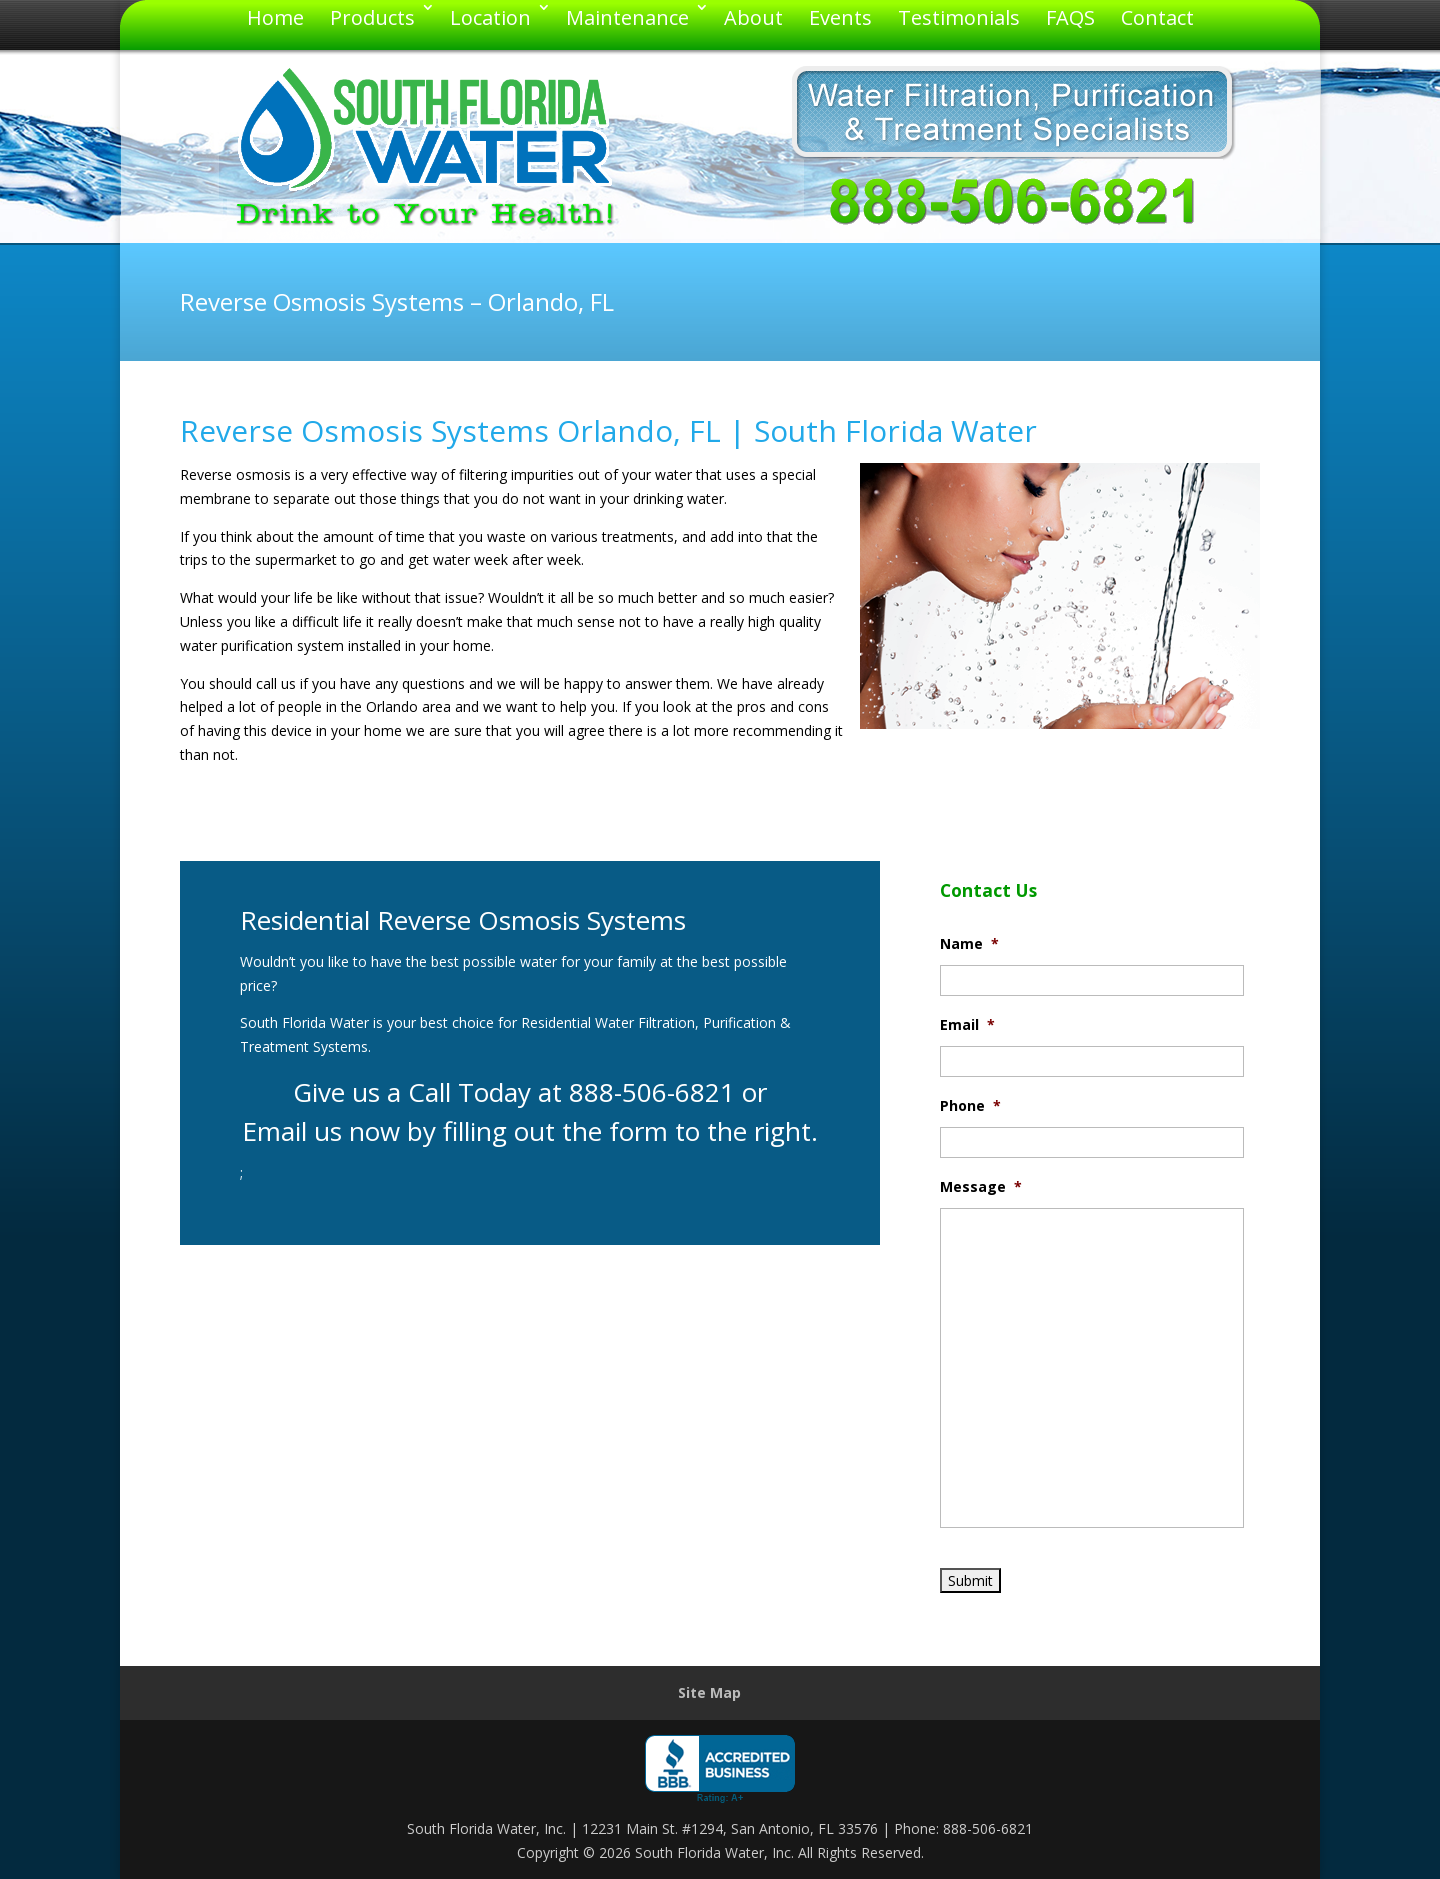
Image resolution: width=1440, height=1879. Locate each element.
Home (275, 17)
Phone (970, 1106)
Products (372, 17)
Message (981, 1187)
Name (969, 944)
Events (840, 17)
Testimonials (959, 17)
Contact (1157, 17)
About (753, 17)
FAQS (1070, 17)
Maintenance (627, 17)
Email (967, 1025)
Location (490, 17)
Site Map (709, 1692)
